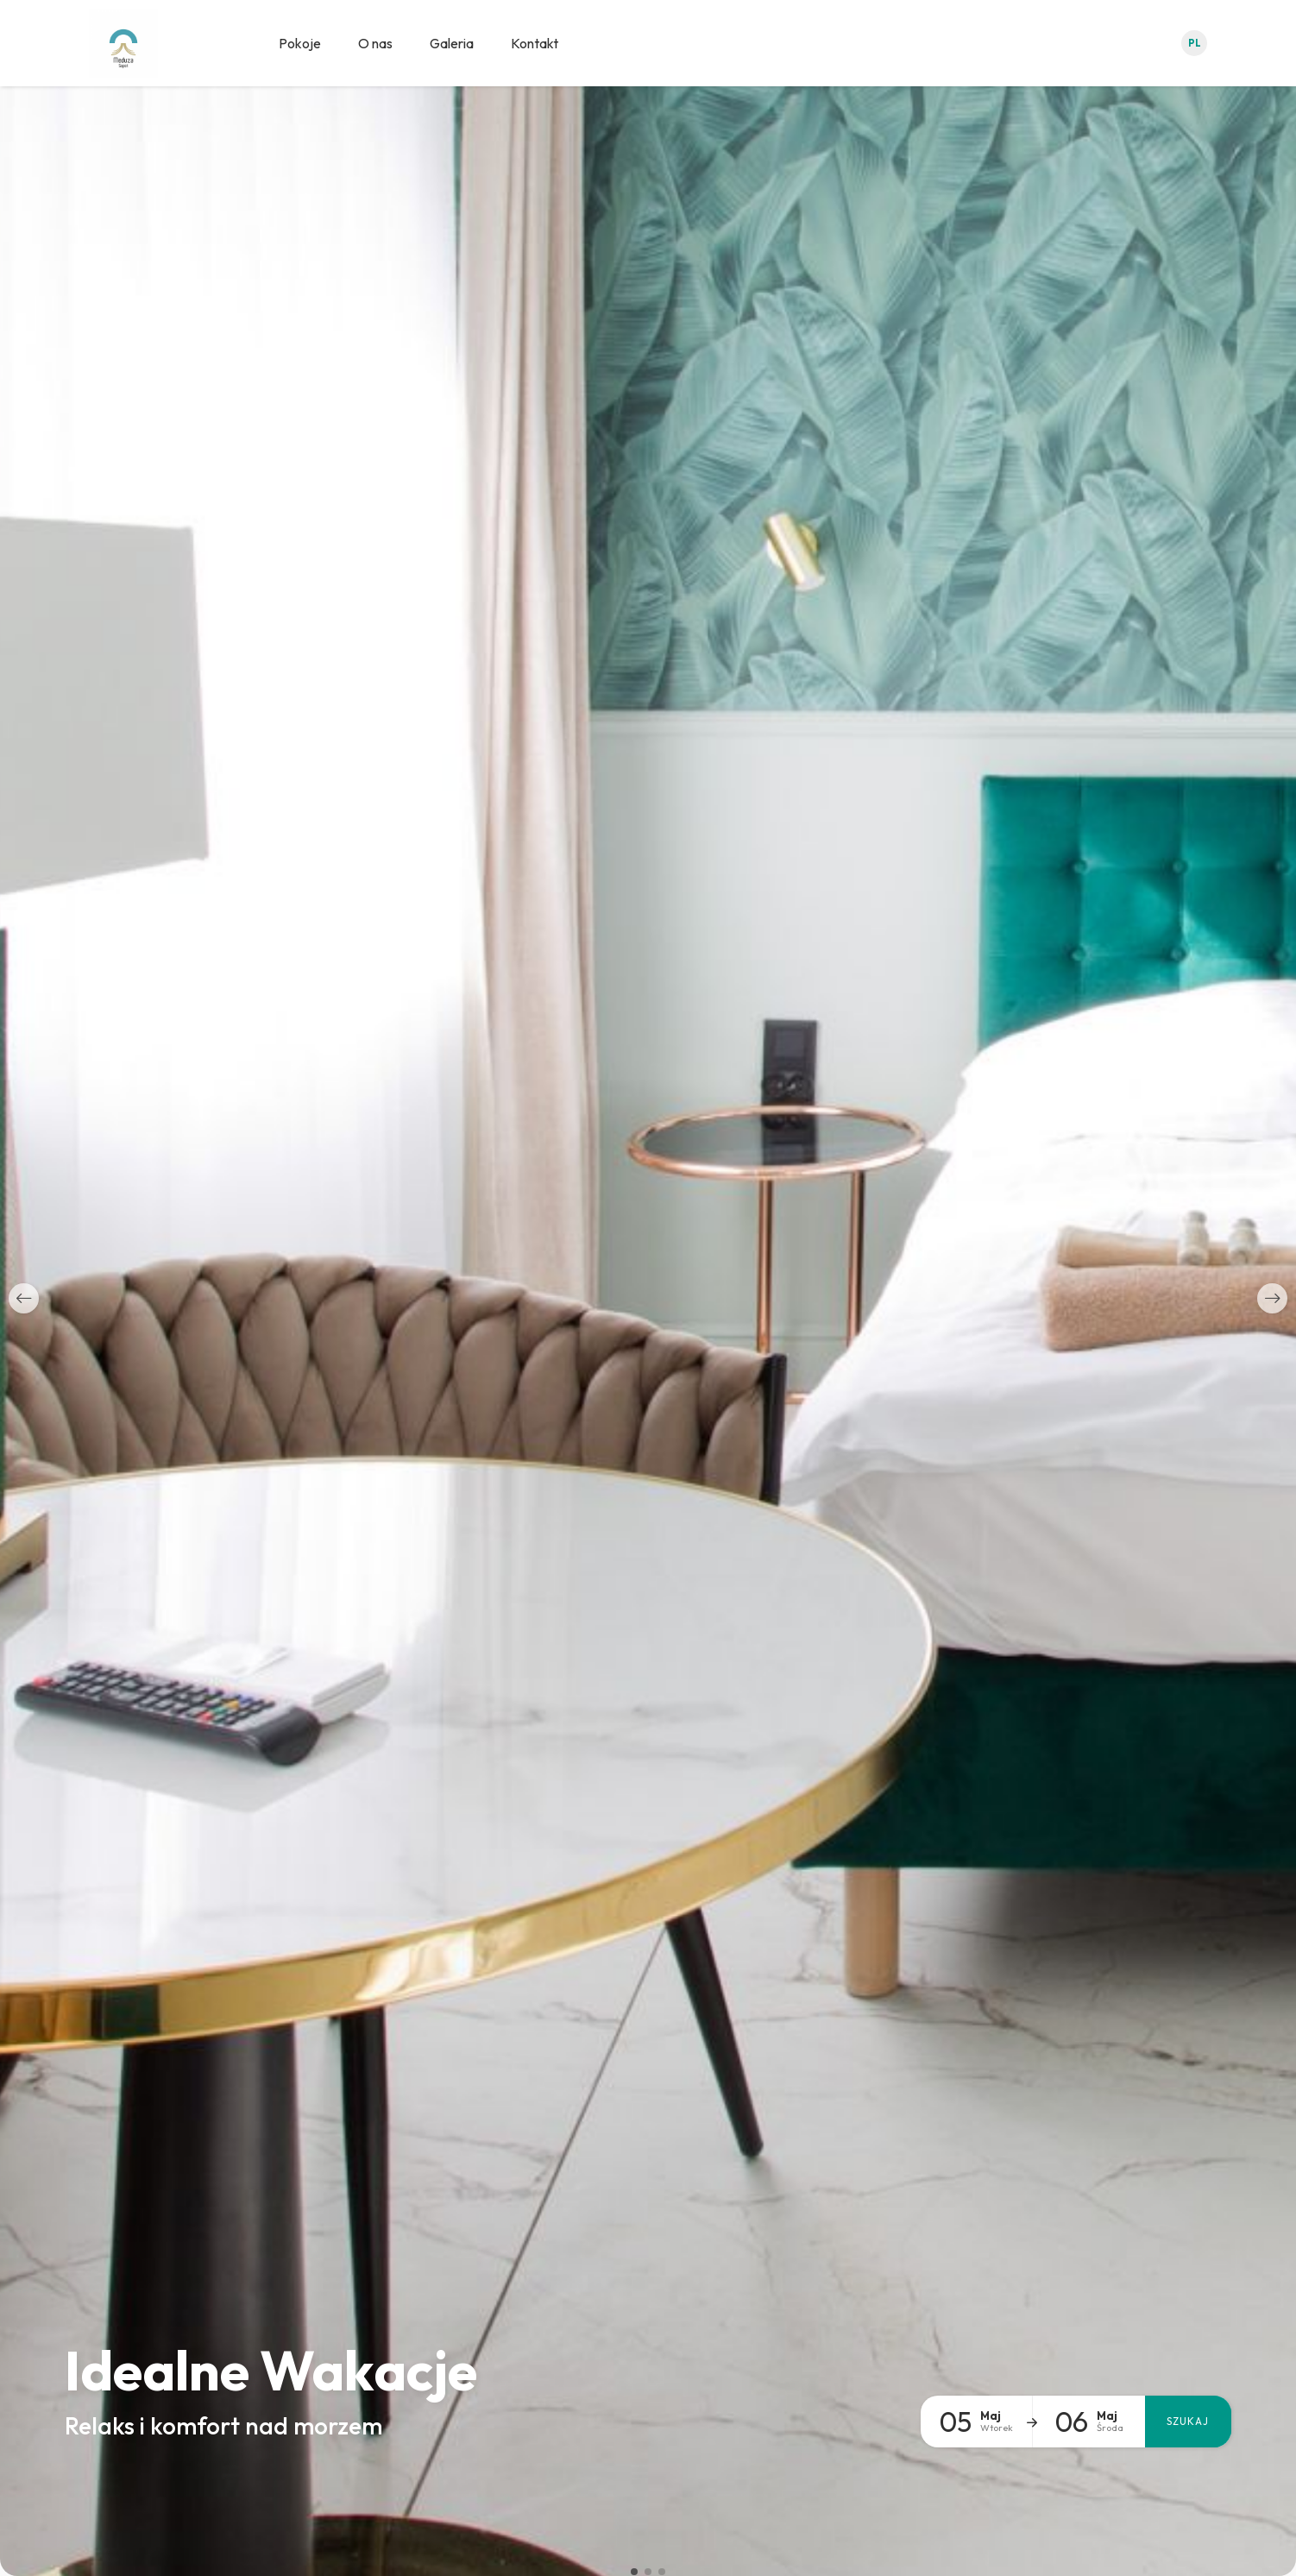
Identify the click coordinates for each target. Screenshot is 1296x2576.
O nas (375, 43)
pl (1194, 43)
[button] (24, 1298)
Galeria (452, 43)
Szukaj (1188, 2421)
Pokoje (300, 43)
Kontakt (534, 43)
